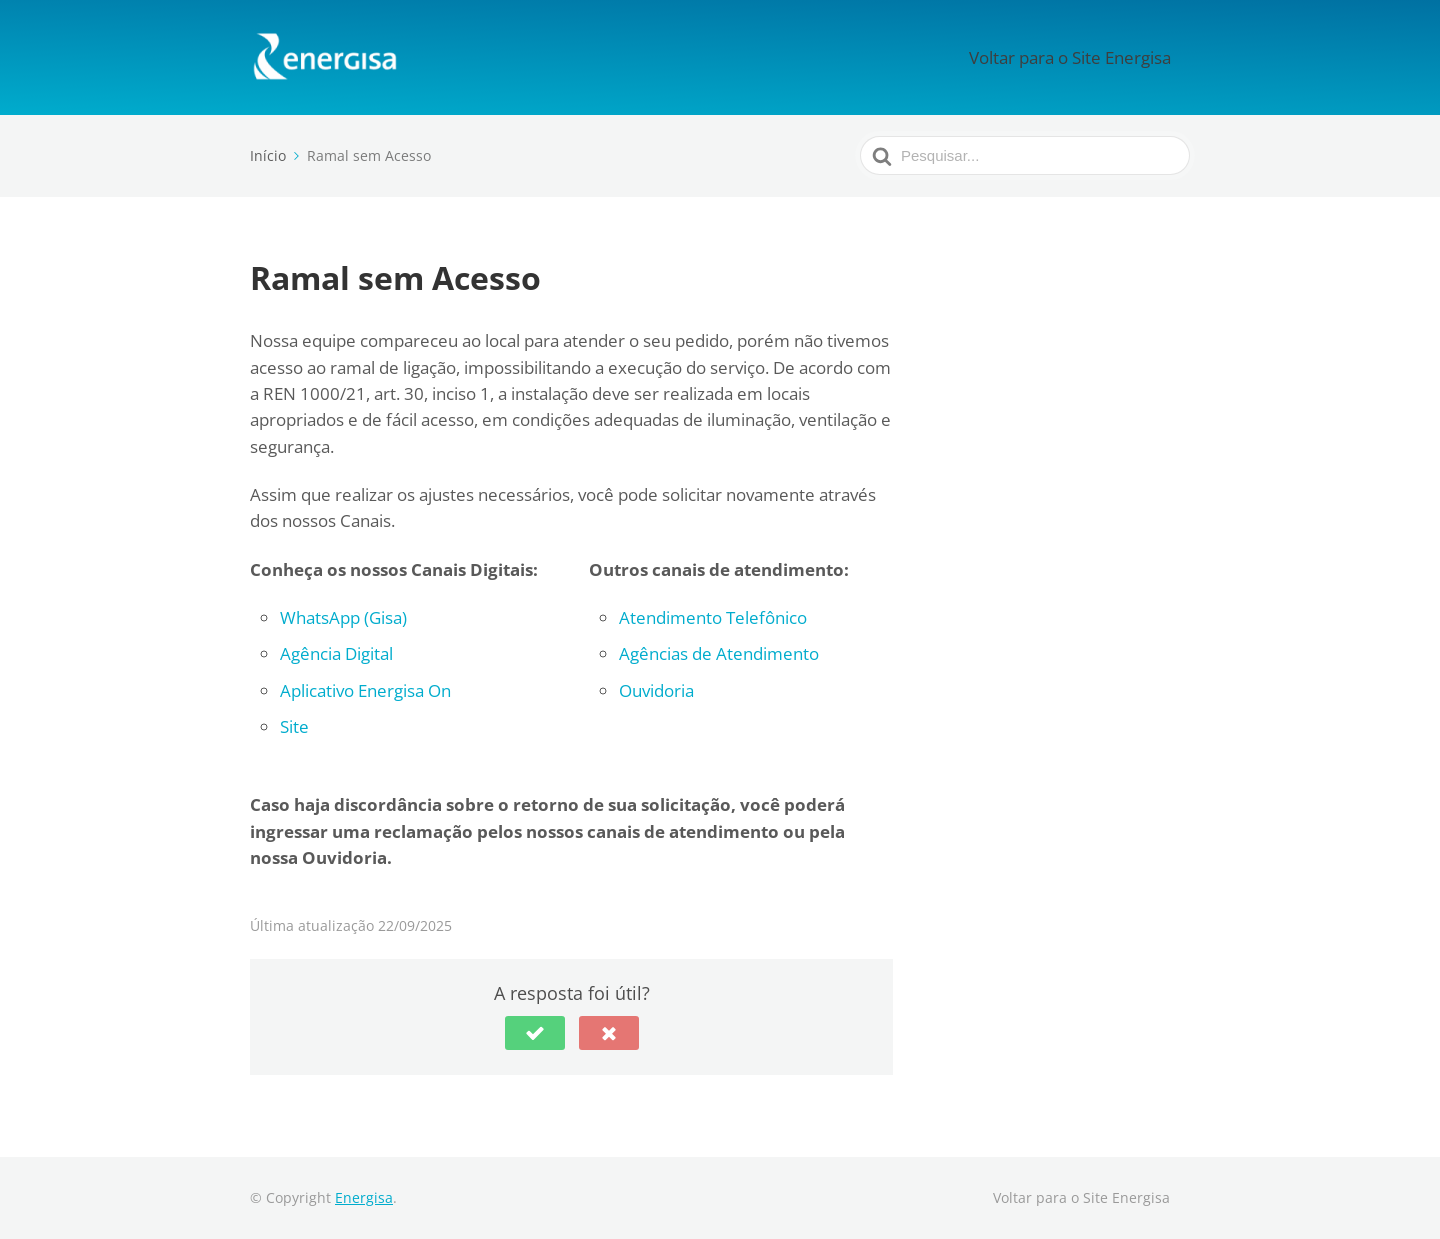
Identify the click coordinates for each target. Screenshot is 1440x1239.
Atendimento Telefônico (713, 617)
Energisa (364, 1197)
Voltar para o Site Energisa (1092, 57)
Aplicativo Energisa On (365, 690)
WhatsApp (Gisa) (343, 617)
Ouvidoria (656, 690)
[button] (535, 1033)
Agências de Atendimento (719, 653)
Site (294, 726)
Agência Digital (336, 653)
